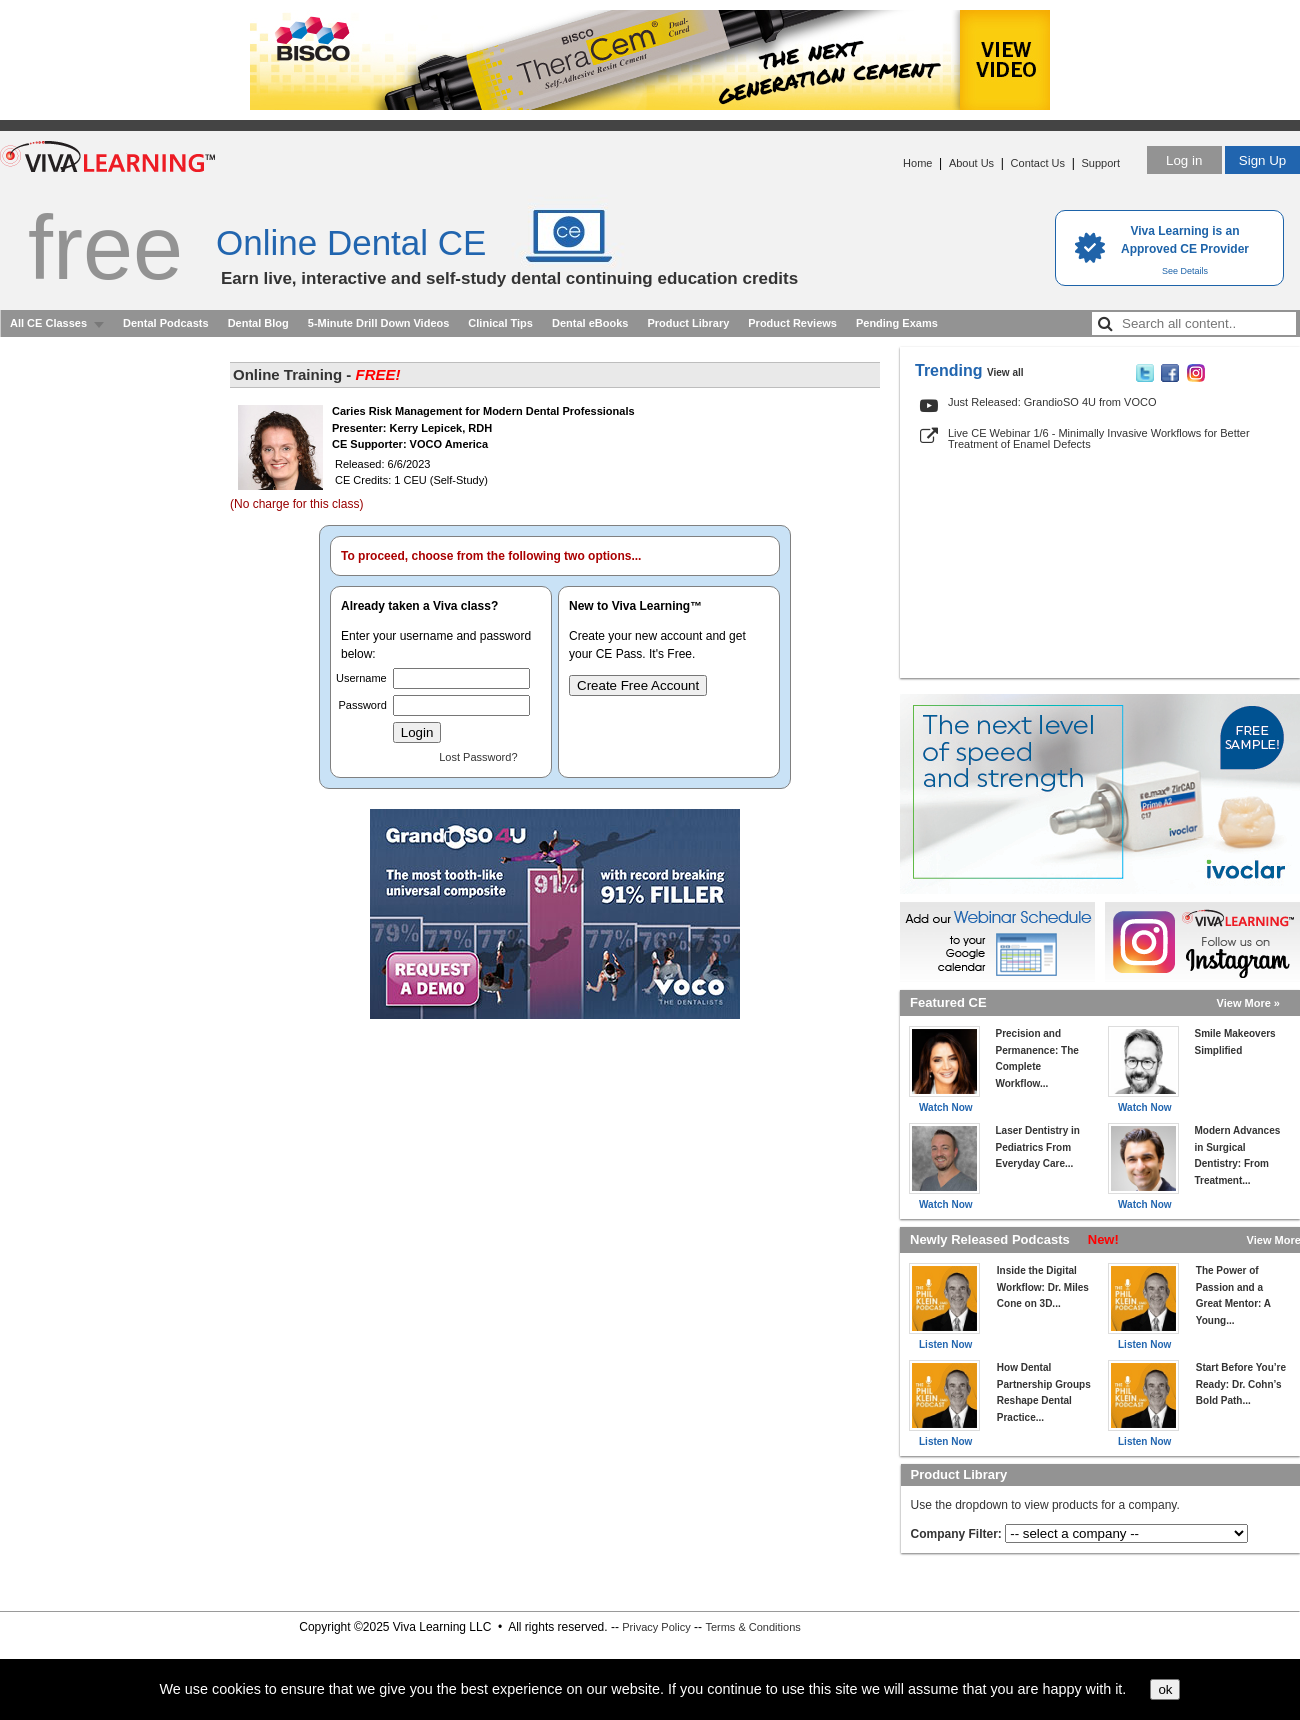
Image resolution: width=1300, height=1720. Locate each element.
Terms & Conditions (752, 1627)
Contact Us (1038, 163)
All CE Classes (48, 323)
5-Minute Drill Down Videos (379, 323)
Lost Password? (478, 757)
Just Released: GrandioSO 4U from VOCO (1052, 402)
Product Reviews (792, 323)
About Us (971, 163)
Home (917, 163)
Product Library (688, 323)
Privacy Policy (656, 1627)
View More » (1248, 1003)
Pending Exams (897, 323)
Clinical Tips (500, 323)
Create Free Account (638, 685)
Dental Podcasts (166, 323)
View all (1005, 372)
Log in (1184, 160)
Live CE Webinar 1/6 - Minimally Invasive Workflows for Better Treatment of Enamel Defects (1099, 438)
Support (1100, 163)
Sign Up (1262, 160)
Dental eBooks (590, 323)
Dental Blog (258, 323)
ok (1165, 1689)
